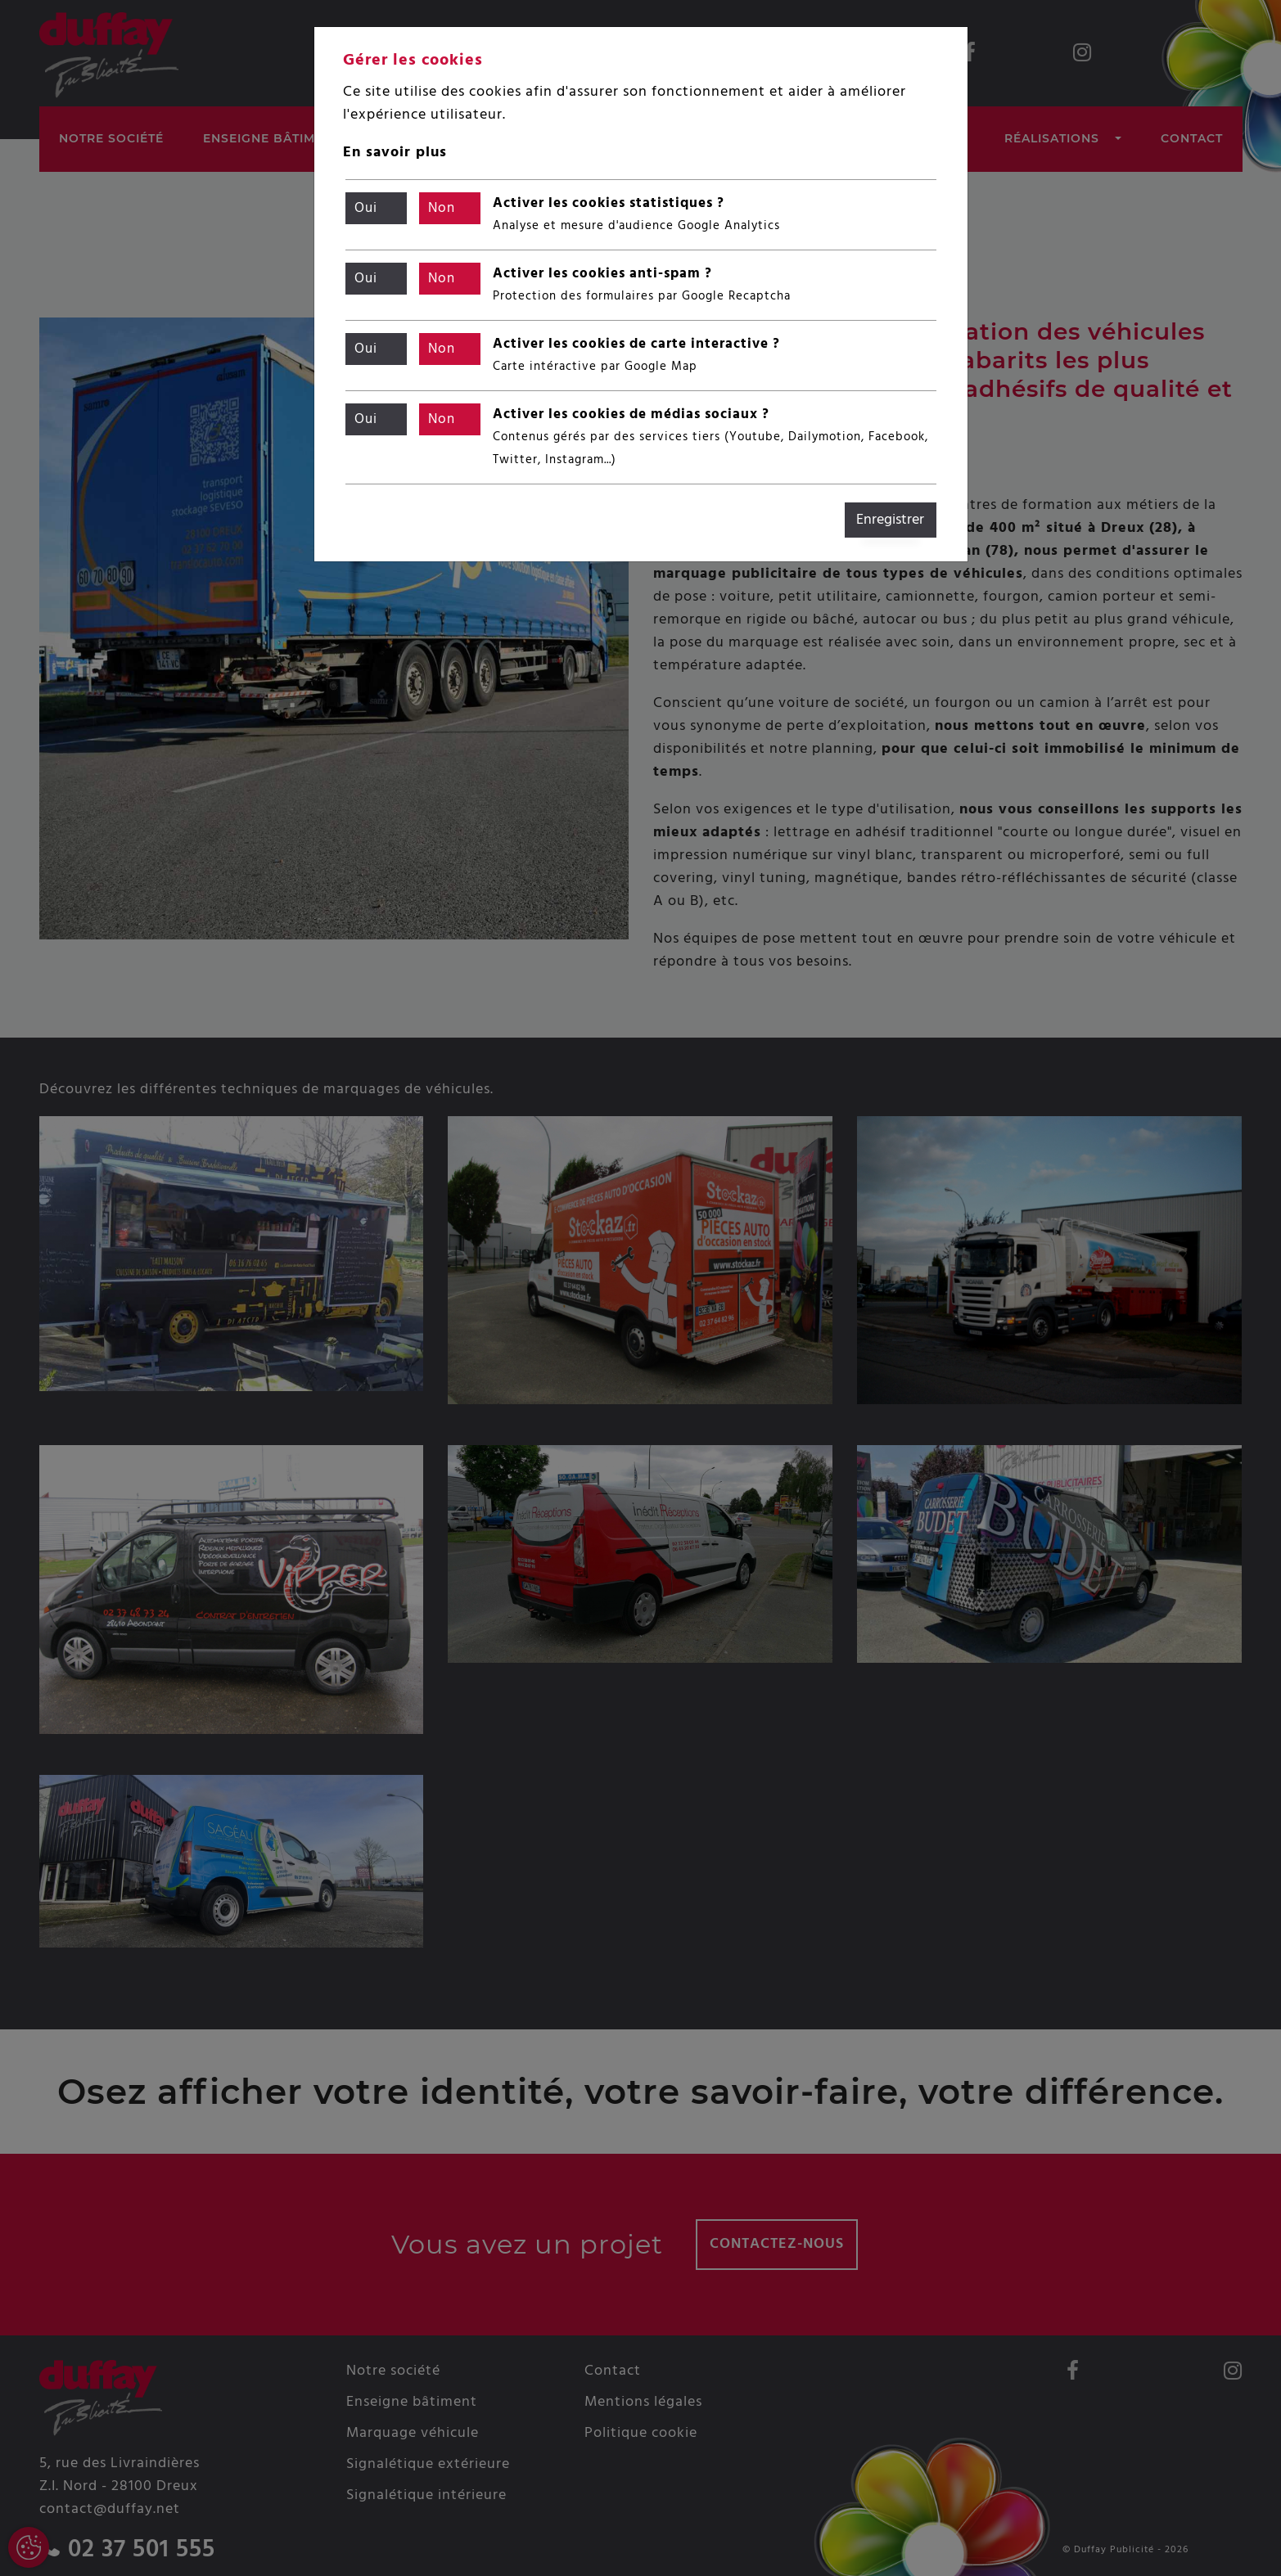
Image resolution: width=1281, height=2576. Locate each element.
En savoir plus (395, 153)
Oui (366, 209)
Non (442, 209)
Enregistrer (890, 520)
